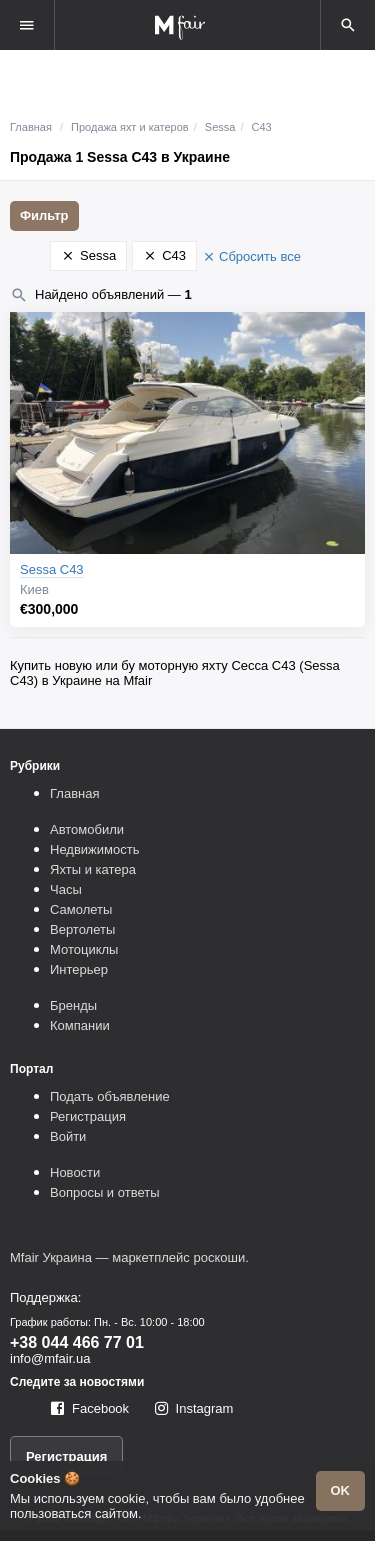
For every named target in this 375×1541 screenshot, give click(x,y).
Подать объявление (110, 1096)
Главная (31, 127)
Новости (75, 1172)
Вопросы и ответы (104, 1192)
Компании (80, 1025)
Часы (66, 889)
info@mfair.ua (50, 1358)
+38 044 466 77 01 (77, 1342)
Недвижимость (94, 849)
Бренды (73, 1005)
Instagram (205, 1408)
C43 (262, 127)
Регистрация (88, 1116)
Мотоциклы (84, 949)
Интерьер (79, 969)
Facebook (100, 1408)
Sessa (220, 127)
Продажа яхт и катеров (130, 127)
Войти (68, 1136)
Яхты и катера (93, 869)
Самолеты (81, 909)
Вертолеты (82, 929)
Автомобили (87, 829)
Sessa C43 (52, 569)
